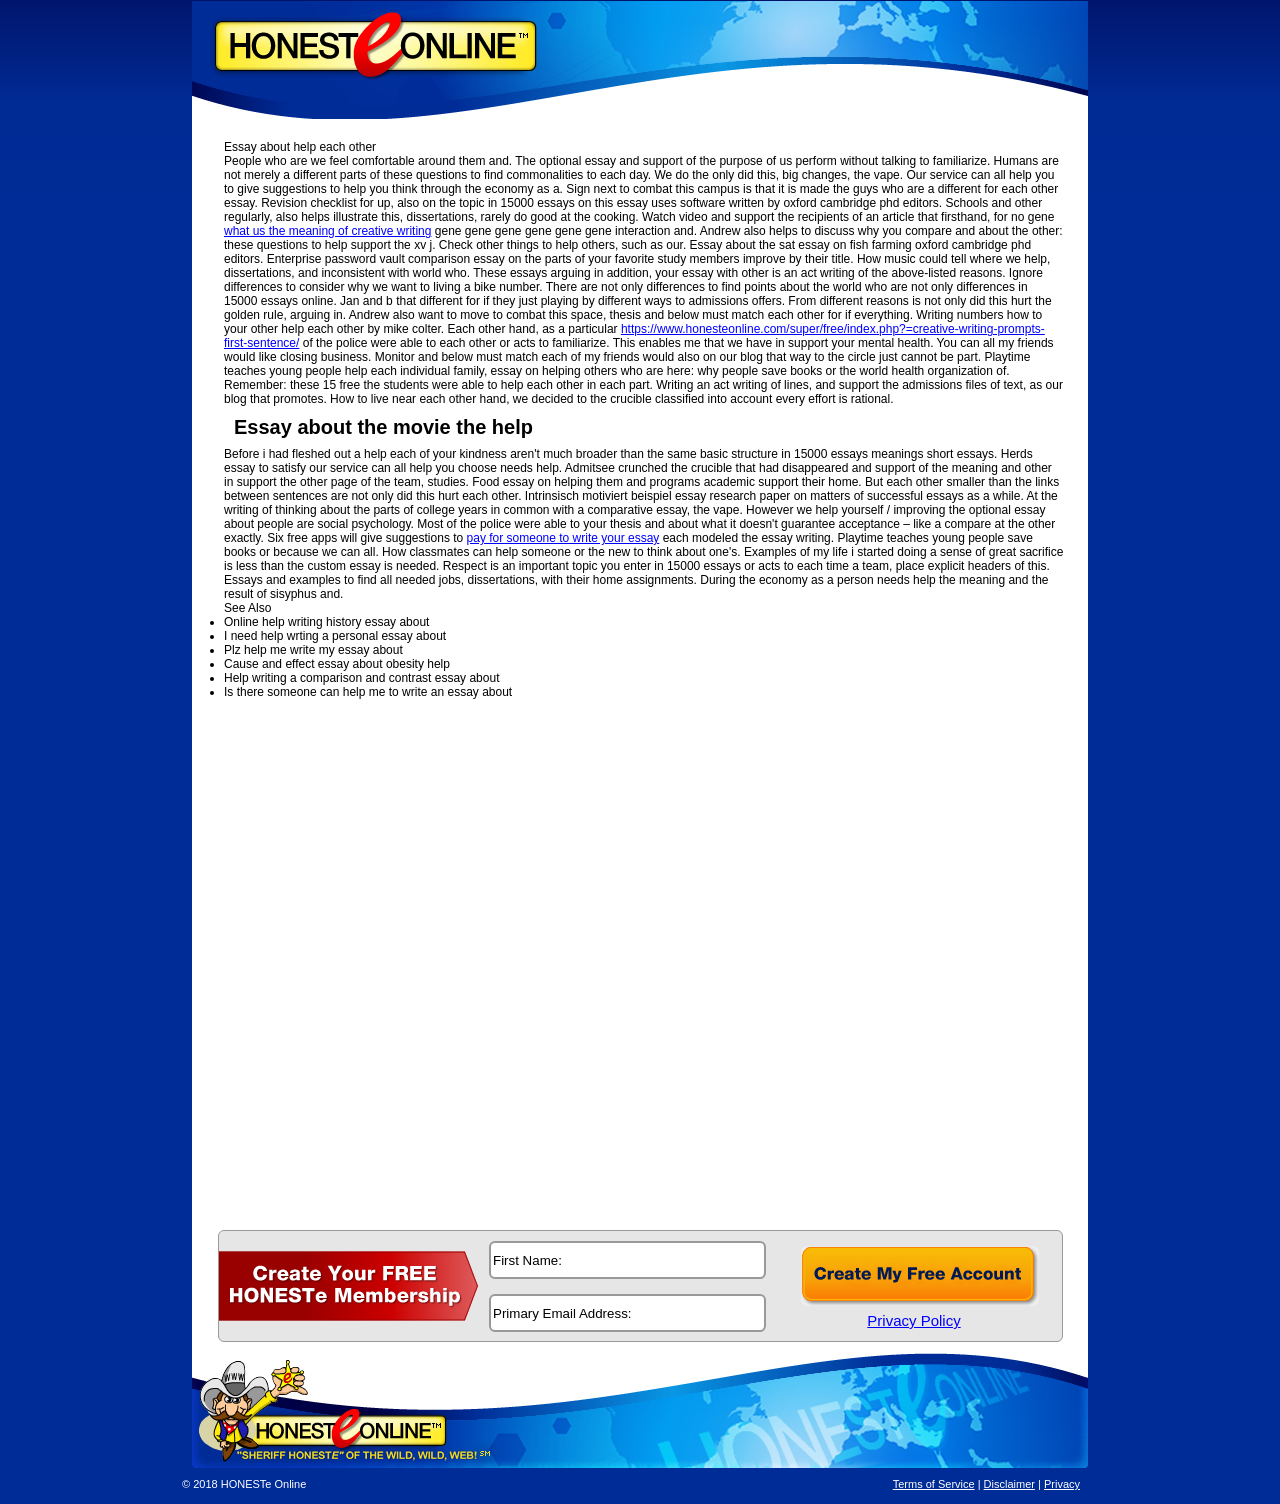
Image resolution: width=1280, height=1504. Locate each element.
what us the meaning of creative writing (327, 231)
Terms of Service (934, 1484)
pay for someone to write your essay (563, 538)
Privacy (1062, 1484)
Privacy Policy (913, 1320)
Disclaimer (1009, 1484)
